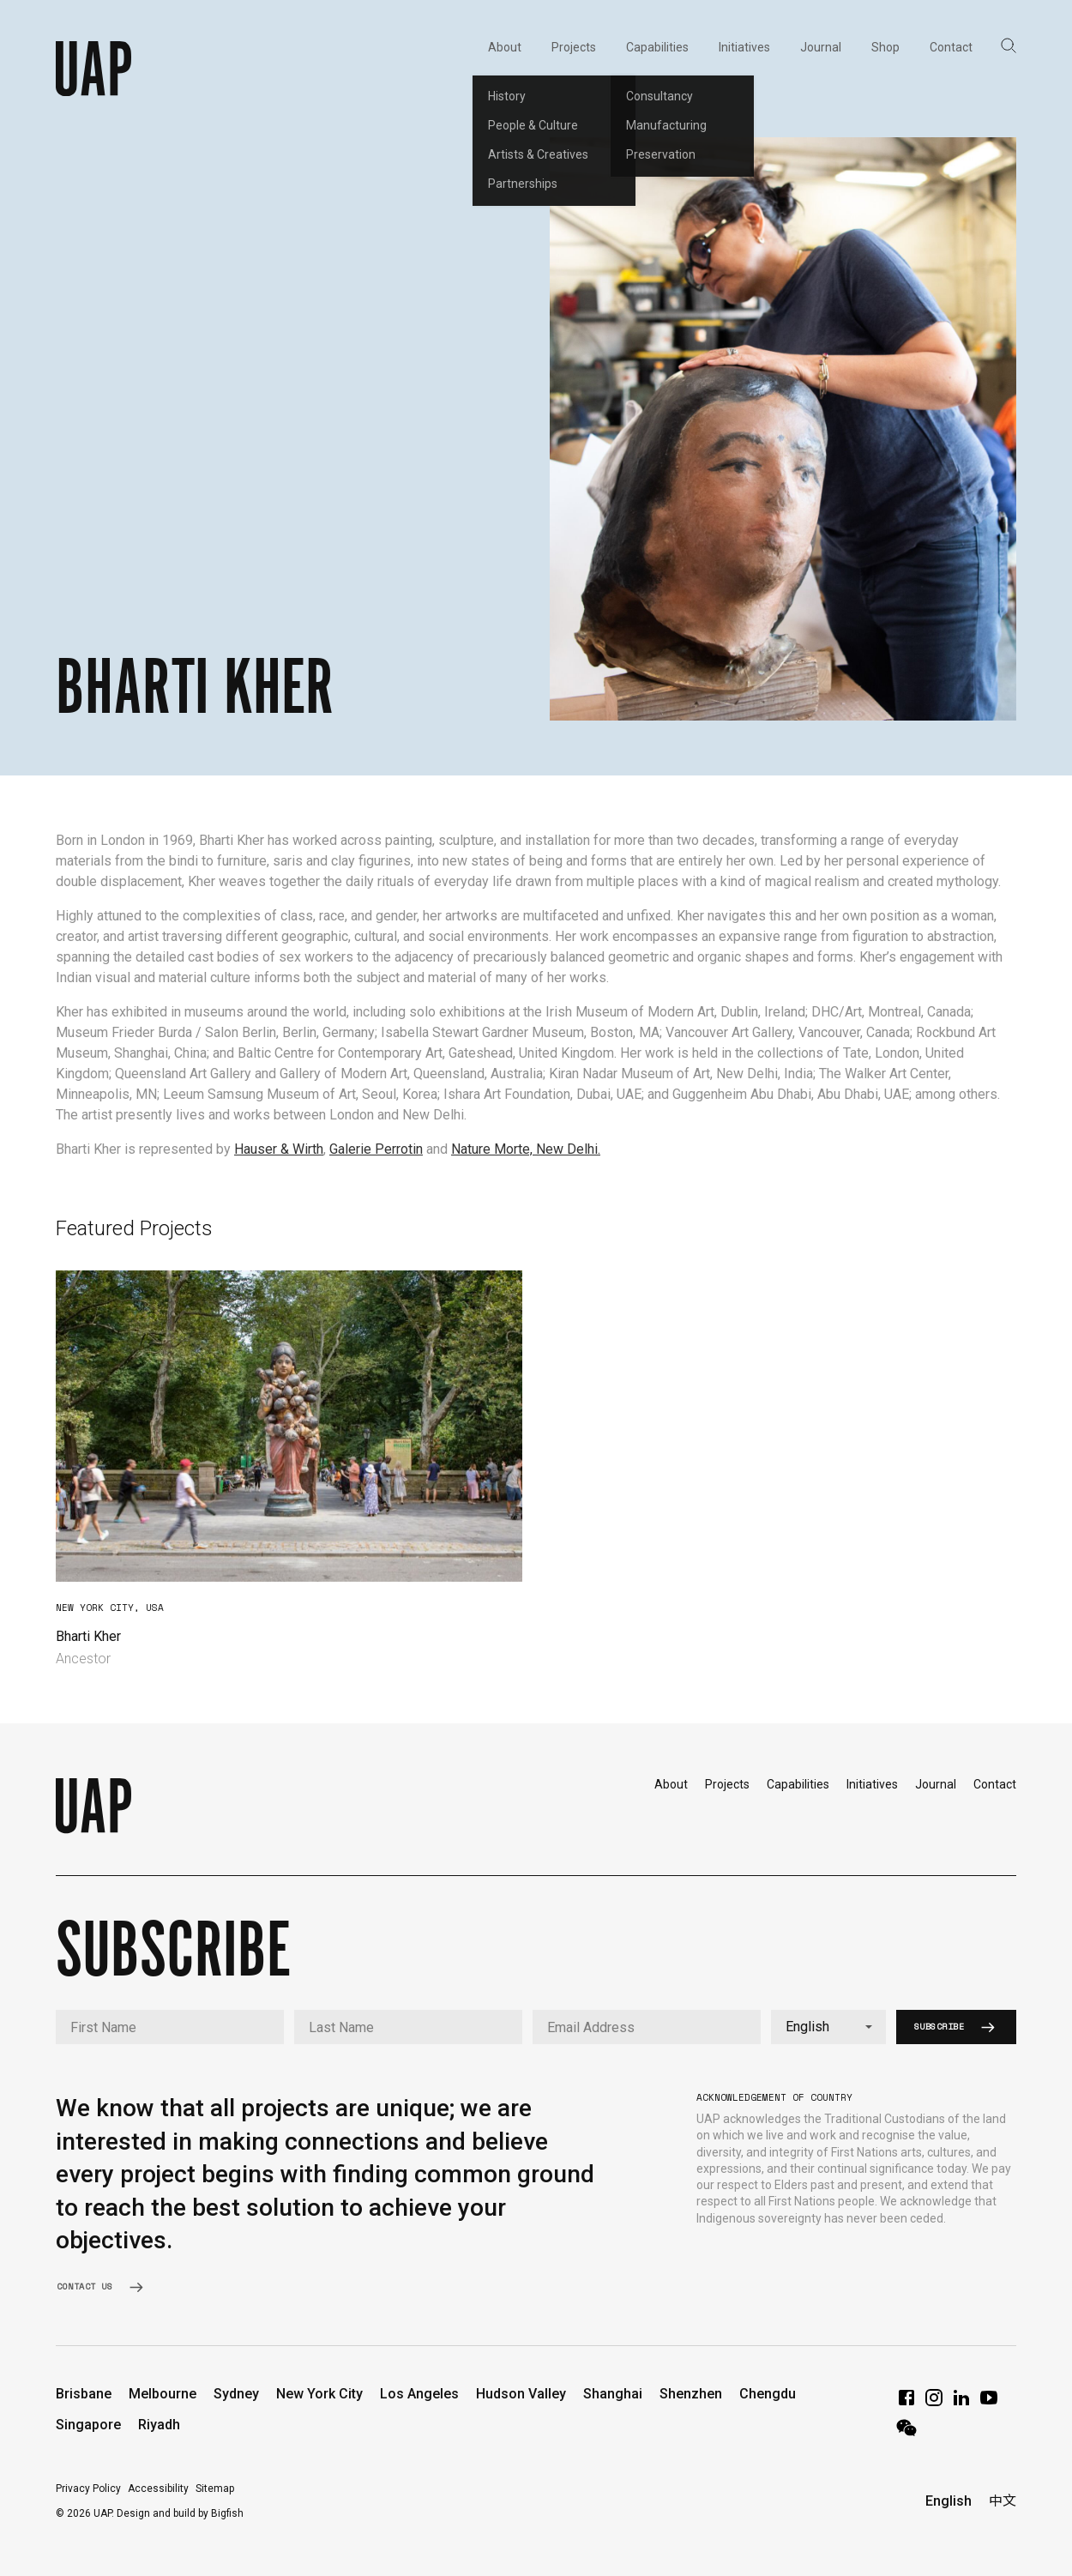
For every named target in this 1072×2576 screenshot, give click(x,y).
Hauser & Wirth (278, 1149)
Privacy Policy (88, 2488)
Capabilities (798, 1784)
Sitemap (215, 2488)
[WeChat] (906, 2433)
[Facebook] (906, 2403)
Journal (935, 1784)
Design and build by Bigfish (180, 2513)
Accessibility (158, 2488)
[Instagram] (934, 2403)
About (671, 1784)
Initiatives (872, 1784)
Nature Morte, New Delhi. (525, 1149)
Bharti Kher (88, 1636)
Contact (994, 1784)
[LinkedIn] (961, 2403)
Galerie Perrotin (376, 1149)
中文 (1002, 2501)
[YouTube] (989, 2403)
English (948, 2501)
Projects (727, 1784)
